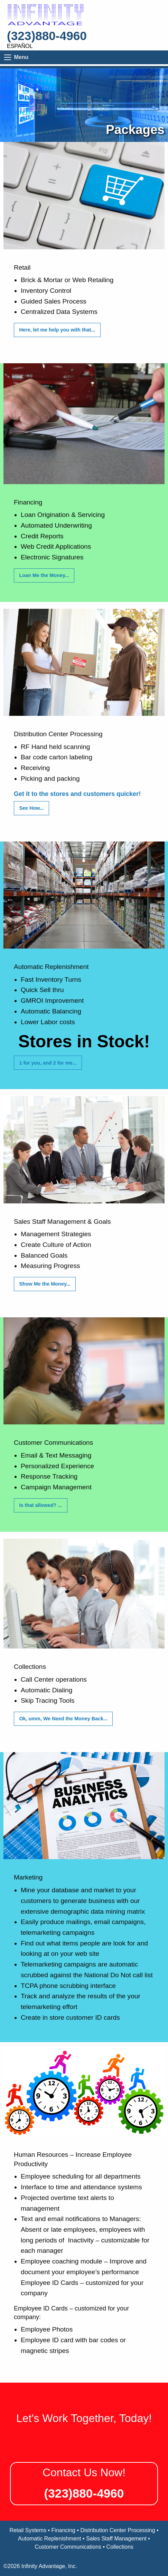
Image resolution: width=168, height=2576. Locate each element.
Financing (63, 2530)
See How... (31, 808)
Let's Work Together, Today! (84, 2418)
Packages (135, 130)
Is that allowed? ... (40, 1505)
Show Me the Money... (44, 1284)
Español (19, 46)
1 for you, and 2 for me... (47, 1063)
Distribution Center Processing (117, 2530)
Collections (119, 2547)
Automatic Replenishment (49, 2538)
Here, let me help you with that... (57, 330)
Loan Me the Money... (44, 575)
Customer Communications (68, 2547)
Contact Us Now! (84, 2472)
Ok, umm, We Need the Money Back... (63, 1718)
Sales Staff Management (116, 2538)
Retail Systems (27, 2530)
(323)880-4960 (47, 36)
